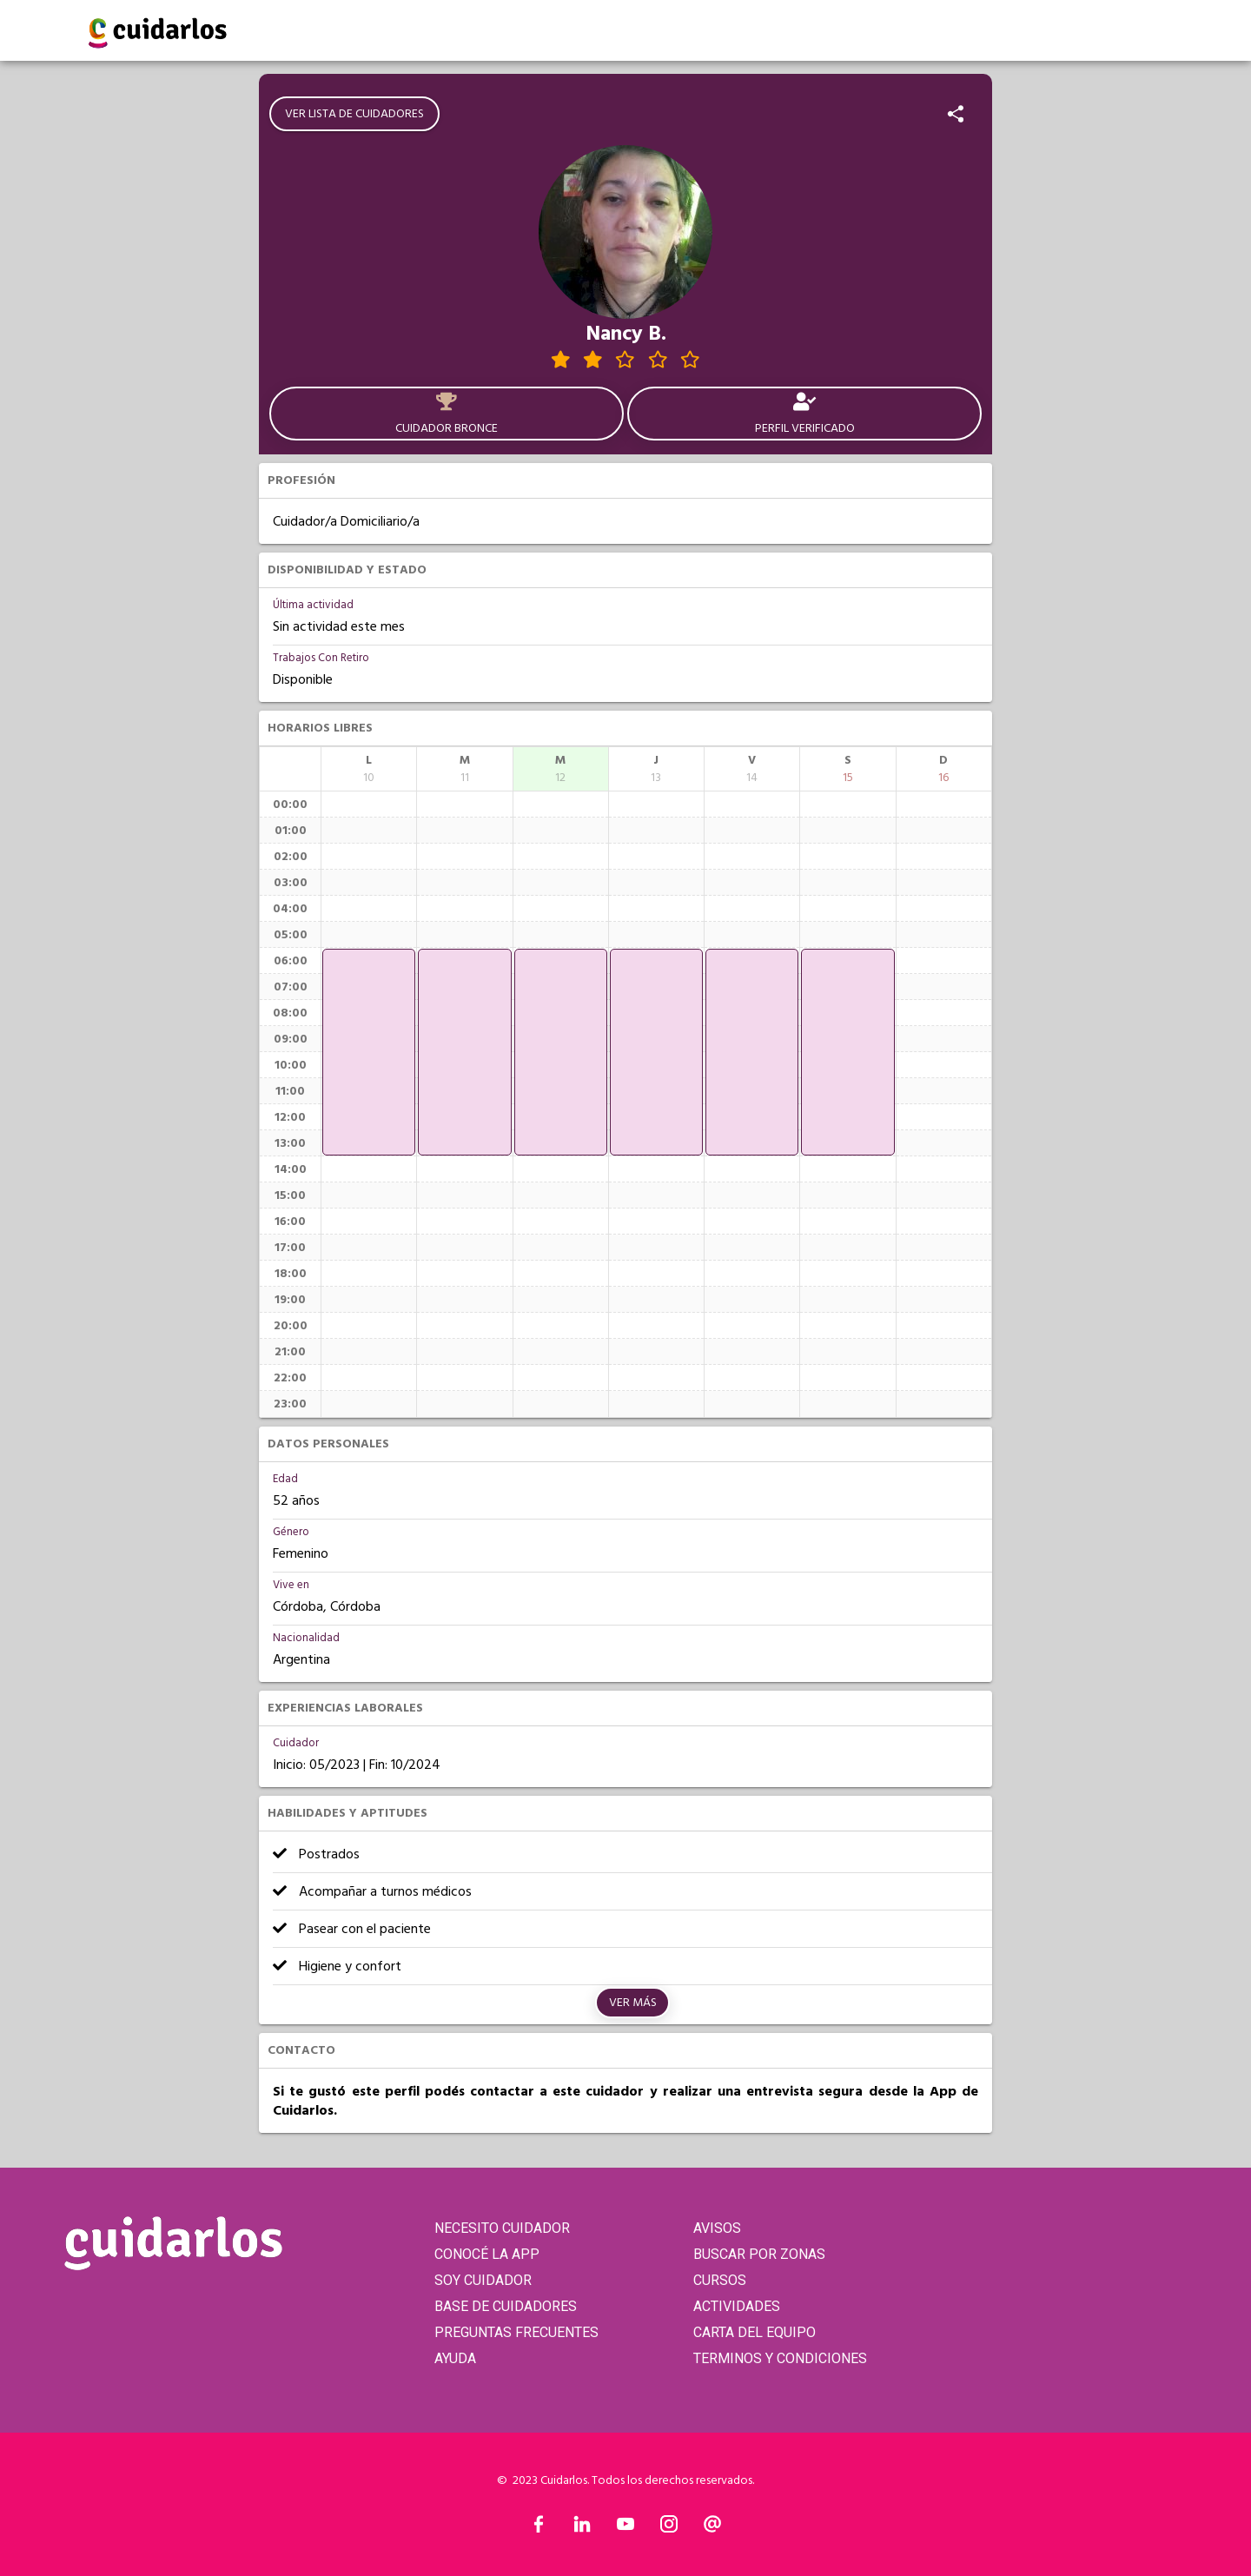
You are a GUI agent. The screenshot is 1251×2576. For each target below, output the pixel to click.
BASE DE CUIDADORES (505, 2306)
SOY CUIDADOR (483, 2280)
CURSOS (719, 2280)
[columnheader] (369, 769)
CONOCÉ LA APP (486, 2254)
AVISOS (717, 2228)
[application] (368, 1052)
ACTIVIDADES (736, 2306)
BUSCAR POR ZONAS (759, 2254)
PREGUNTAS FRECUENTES (516, 2332)
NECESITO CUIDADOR (502, 2228)
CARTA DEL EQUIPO (754, 2332)
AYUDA (455, 2358)
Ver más (633, 2002)
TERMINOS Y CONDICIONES (780, 2358)
